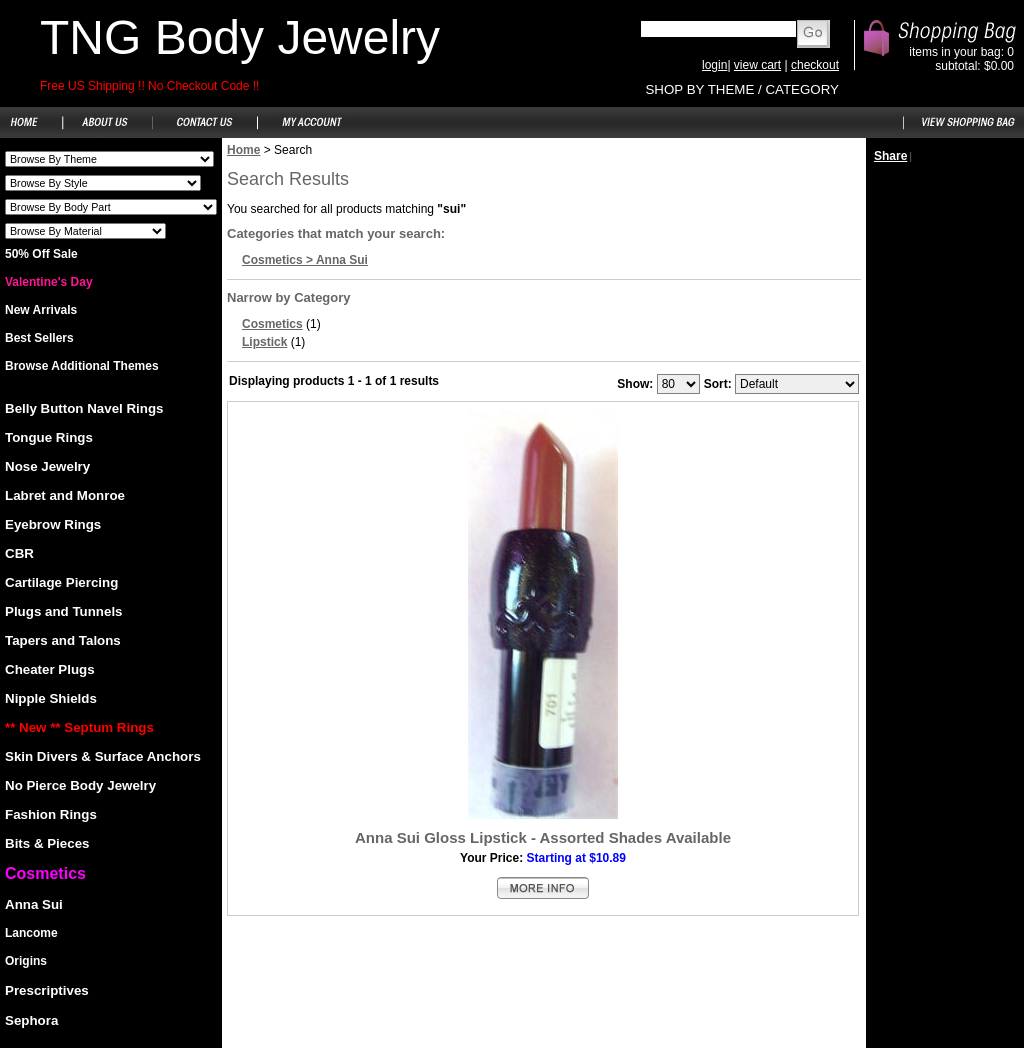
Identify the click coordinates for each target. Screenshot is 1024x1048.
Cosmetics (272, 324)
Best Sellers (39, 338)
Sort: (718, 384)
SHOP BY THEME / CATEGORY (742, 89)
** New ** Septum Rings (79, 727)
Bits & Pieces (47, 843)
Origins (26, 961)
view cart (757, 65)
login (714, 65)
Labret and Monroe (65, 495)
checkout (815, 65)
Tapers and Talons (63, 640)
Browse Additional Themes (82, 366)
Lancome (31, 933)
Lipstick (264, 342)
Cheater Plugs (50, 669)
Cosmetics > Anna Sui (305, 260)
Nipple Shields (51, 698)
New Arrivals (41, 310)
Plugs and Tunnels (64, 611)
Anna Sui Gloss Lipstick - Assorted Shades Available (543, 837)
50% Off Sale (41, 254)
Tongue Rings (49, 437)
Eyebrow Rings (53, 524)
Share (890, 156)
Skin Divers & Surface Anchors (103, 756)
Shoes (109, 159)
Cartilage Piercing (61, 582)
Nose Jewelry (47, 466)
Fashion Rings (51, 814)
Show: (635, 384)
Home (243, 150)
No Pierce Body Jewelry (80, 785)
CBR (19, 553)
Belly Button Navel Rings (84, 408)
